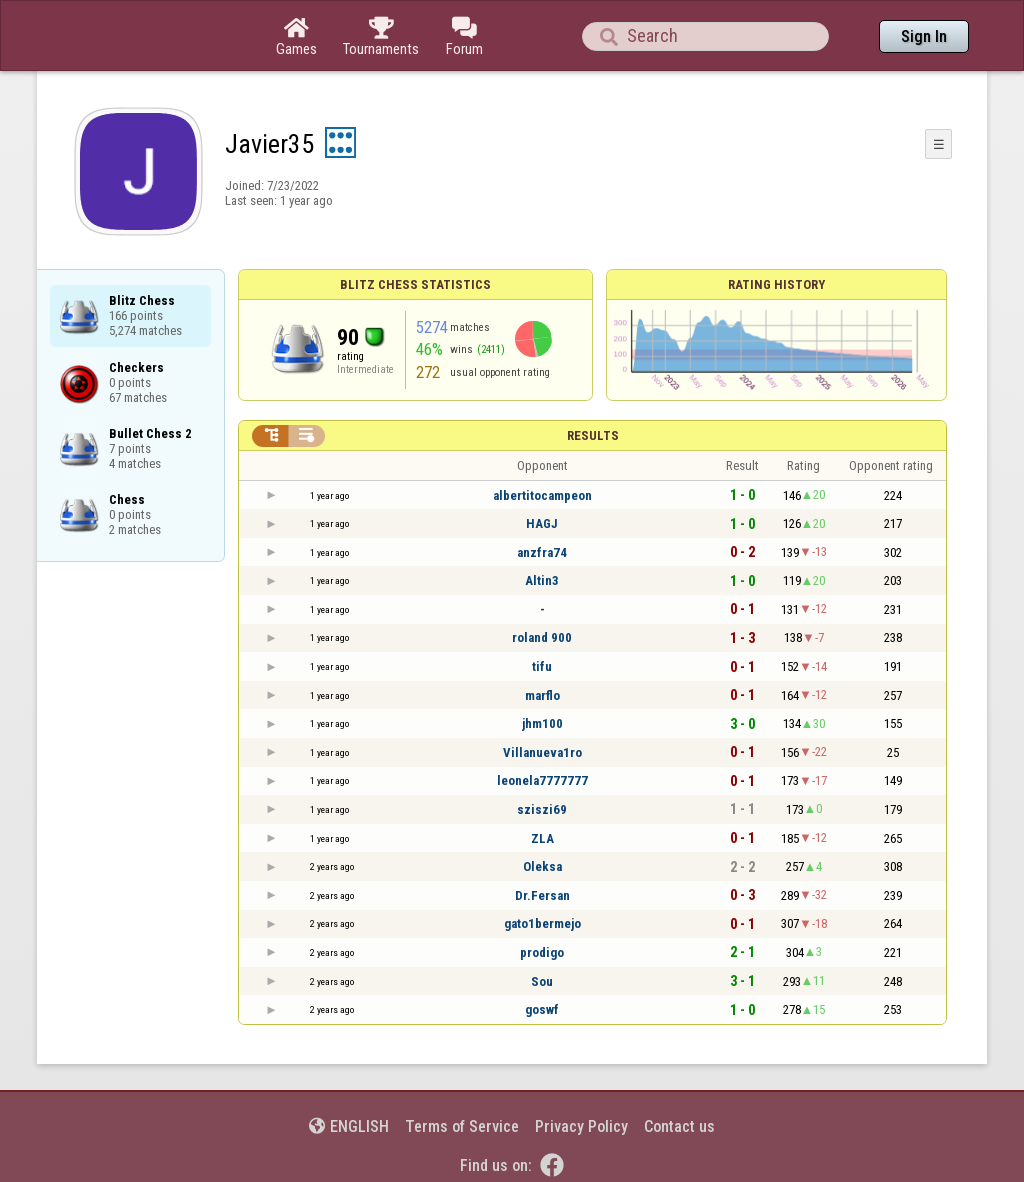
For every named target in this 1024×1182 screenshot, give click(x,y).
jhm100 (542, 723)
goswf (542, 1009)
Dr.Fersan (542, 895)
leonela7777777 (542, 780)
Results (593, 435)
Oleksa (542, 866)
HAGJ (542, 523)
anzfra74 (542, 552)
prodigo (542, 952)
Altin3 (542, 580)
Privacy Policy (581, 1126)
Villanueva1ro (542, 752)
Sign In (924, 36)
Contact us (679, 1126)
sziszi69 (542, 809)
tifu (542, 666)
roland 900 (542, 637)
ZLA (542, 838)
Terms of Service (462, 1126)
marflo (542, 695)
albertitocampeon (542, 495)
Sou (542, 981)
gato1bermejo (542, 923)
